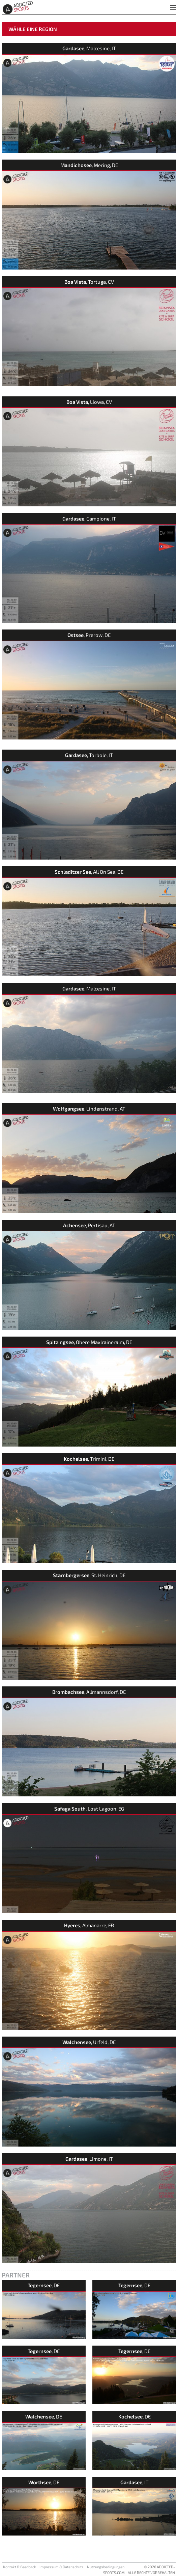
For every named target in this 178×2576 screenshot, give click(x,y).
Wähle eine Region (32, 29)
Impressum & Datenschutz (61, 2567)
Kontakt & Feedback (19, 2567)
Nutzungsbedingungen (105, 2567)
